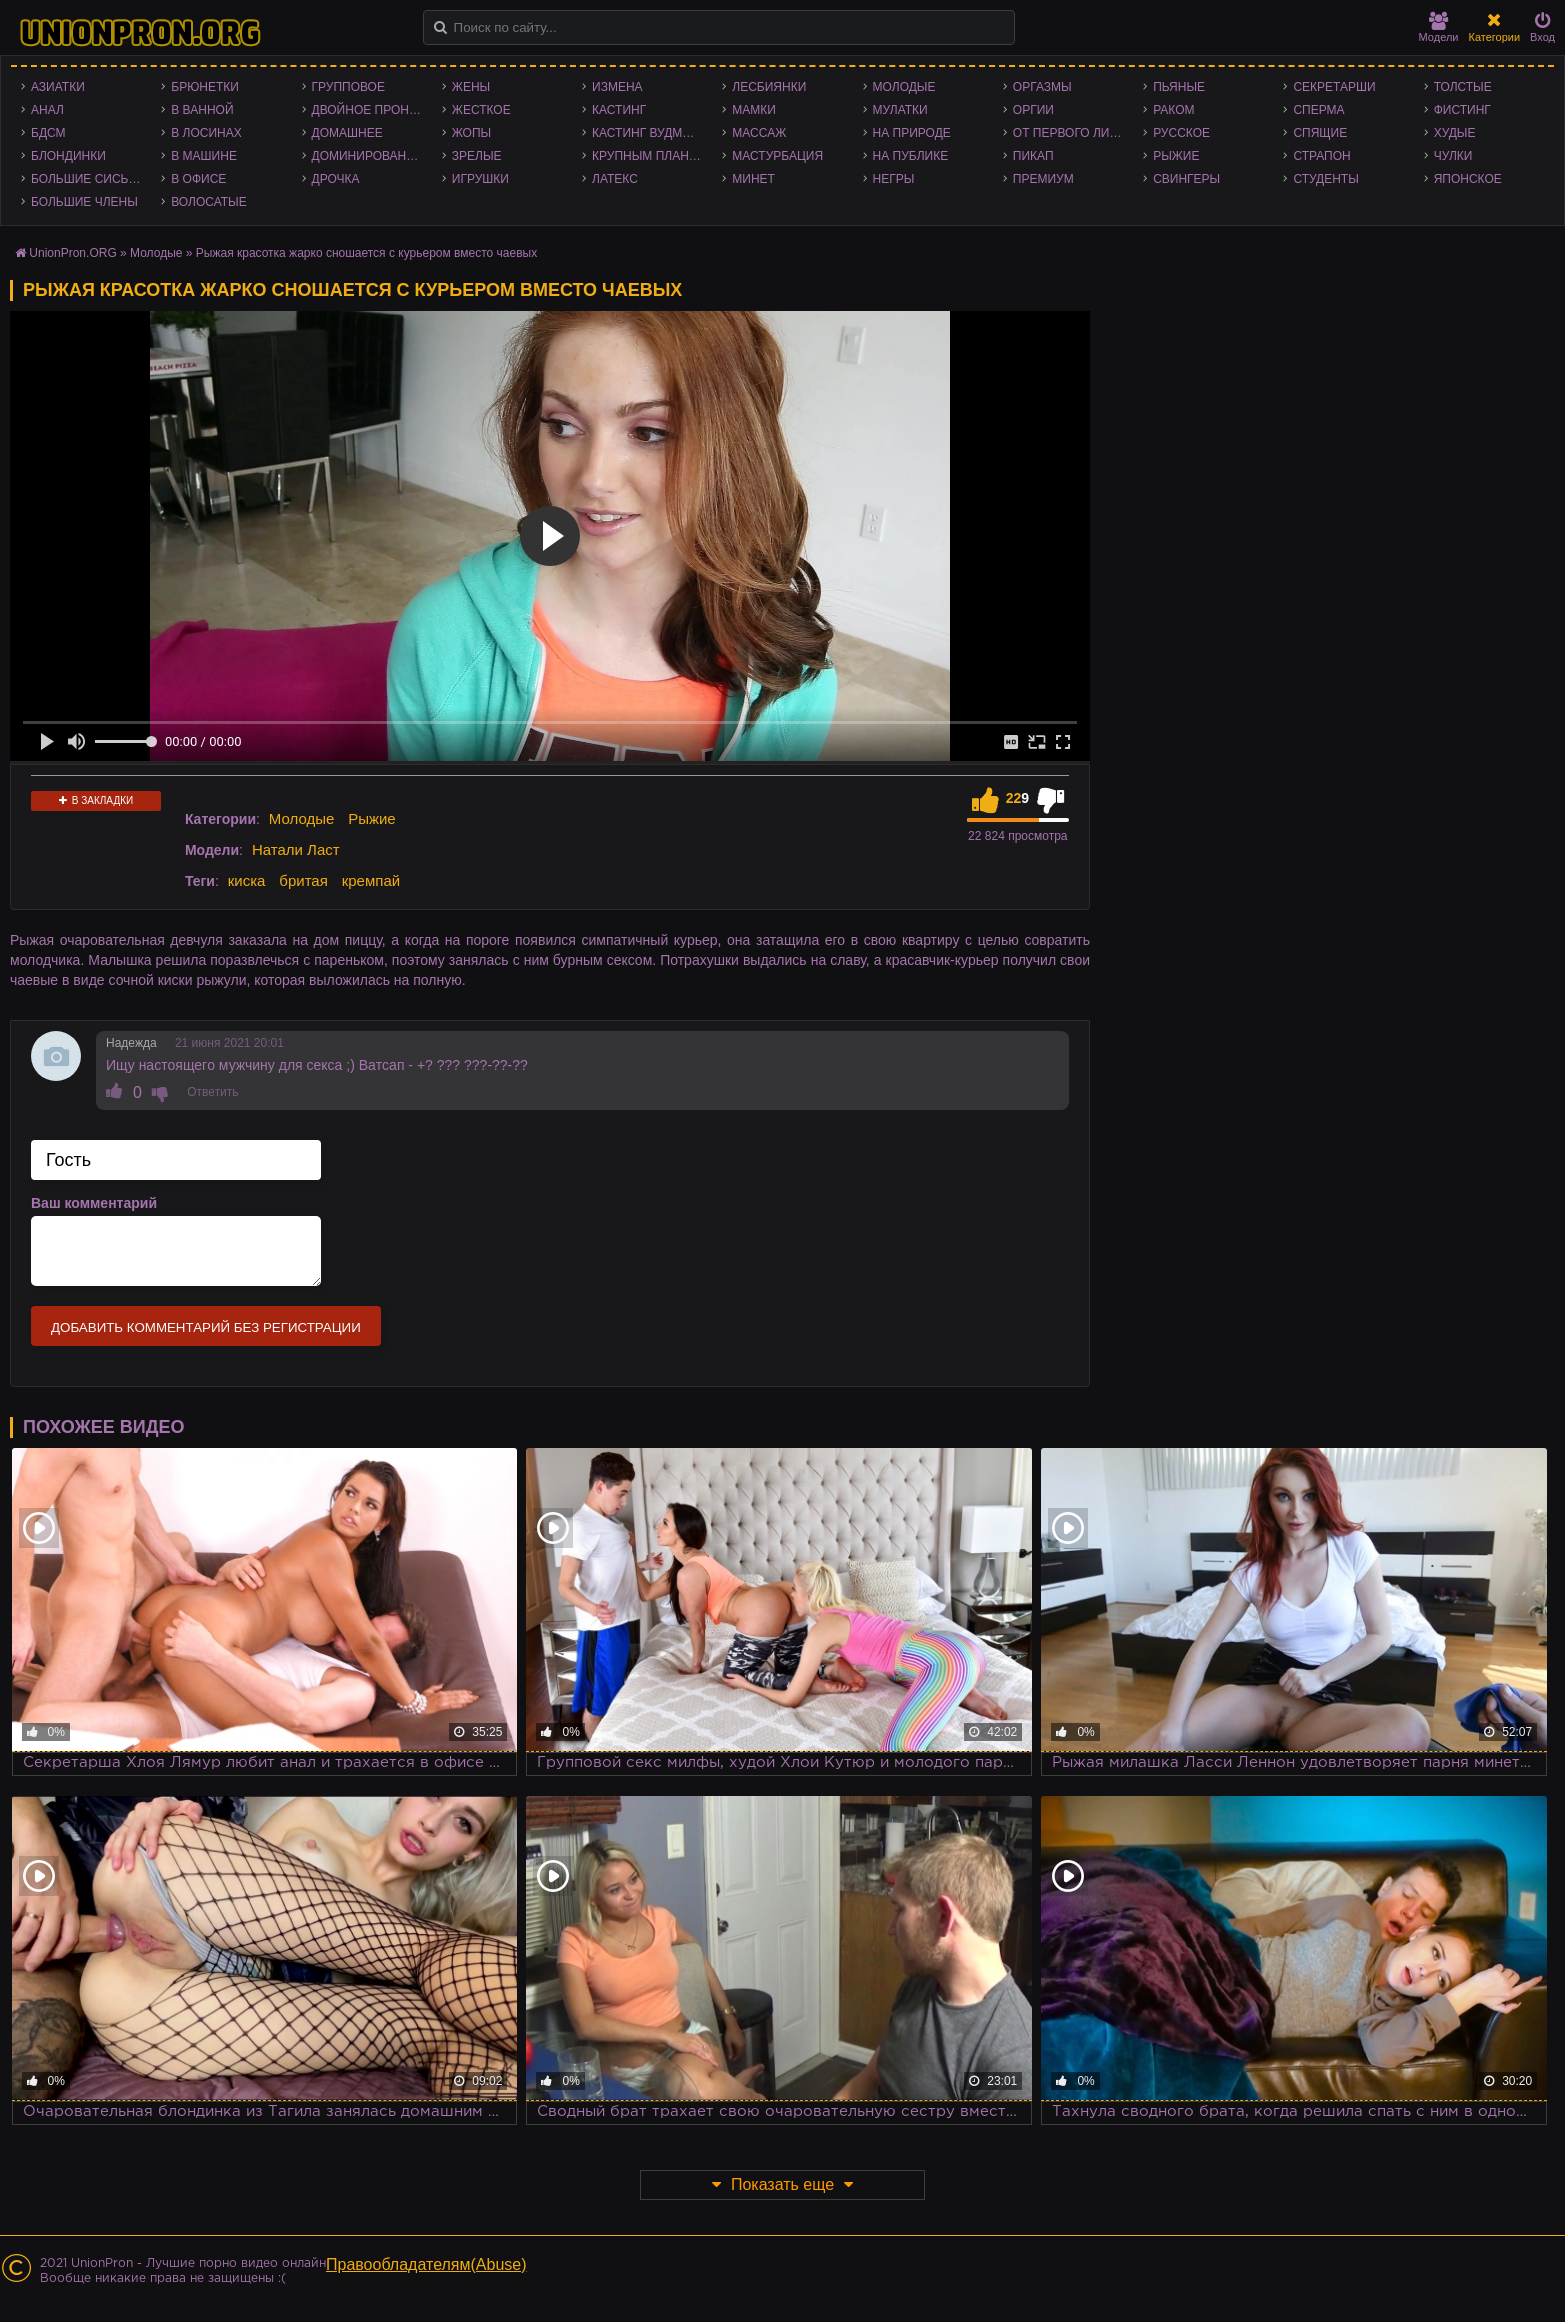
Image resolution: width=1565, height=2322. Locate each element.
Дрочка (336, 179)
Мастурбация (777, 156)
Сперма (1318, 110)
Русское (1181, 133)
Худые (1455, 133)
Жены (471, 87)
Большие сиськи (87, 179)
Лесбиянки (769, 87)
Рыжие (1176, 156)
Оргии (1033, 110)
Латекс (615, 179)
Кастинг (619, 110)
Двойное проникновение (372, 110)
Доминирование (367, 156)
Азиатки (58, 87)
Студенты (1325, 179)
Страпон (1321, 156)
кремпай (371, 880)
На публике (911, 156)
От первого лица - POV (1073, 133)
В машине (204, 156)
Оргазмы (1042, 87)
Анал (47, 110)
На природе (912, 133)
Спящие (1320, 133)
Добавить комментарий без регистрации (206, 1327)
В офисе (198, 179)
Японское (1468, 179)
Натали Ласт (296, 849)
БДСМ (48, 133)
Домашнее (347, 133)
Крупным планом (650, 156)
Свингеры (1186, 179)
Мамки (754, 110)
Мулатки (900, 110)
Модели (1439, 27)
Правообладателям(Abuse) (426, 2264)
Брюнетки (205, 87)
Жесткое (481, 110)
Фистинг (1462, 110)
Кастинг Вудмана (649, 133)
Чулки (1453, 156)
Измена (617, 87)
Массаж (759, 133)
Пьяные (1179, 87)
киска (247, 880)
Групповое (348, 87)
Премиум (1043, 179)
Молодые (904, 87)
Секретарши (1334, 87)
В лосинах (206, 133)
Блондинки (68, 156)
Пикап (1033, 156)
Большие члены (84, 202)
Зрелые (477, 156)
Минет (753, 179)
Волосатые (208, 202)
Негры (894, 179)
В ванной (202, 110)
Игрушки (480, 179)
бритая (303, 880)
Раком (1173, 110)
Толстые (1463, 87)
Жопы (471, 133)
